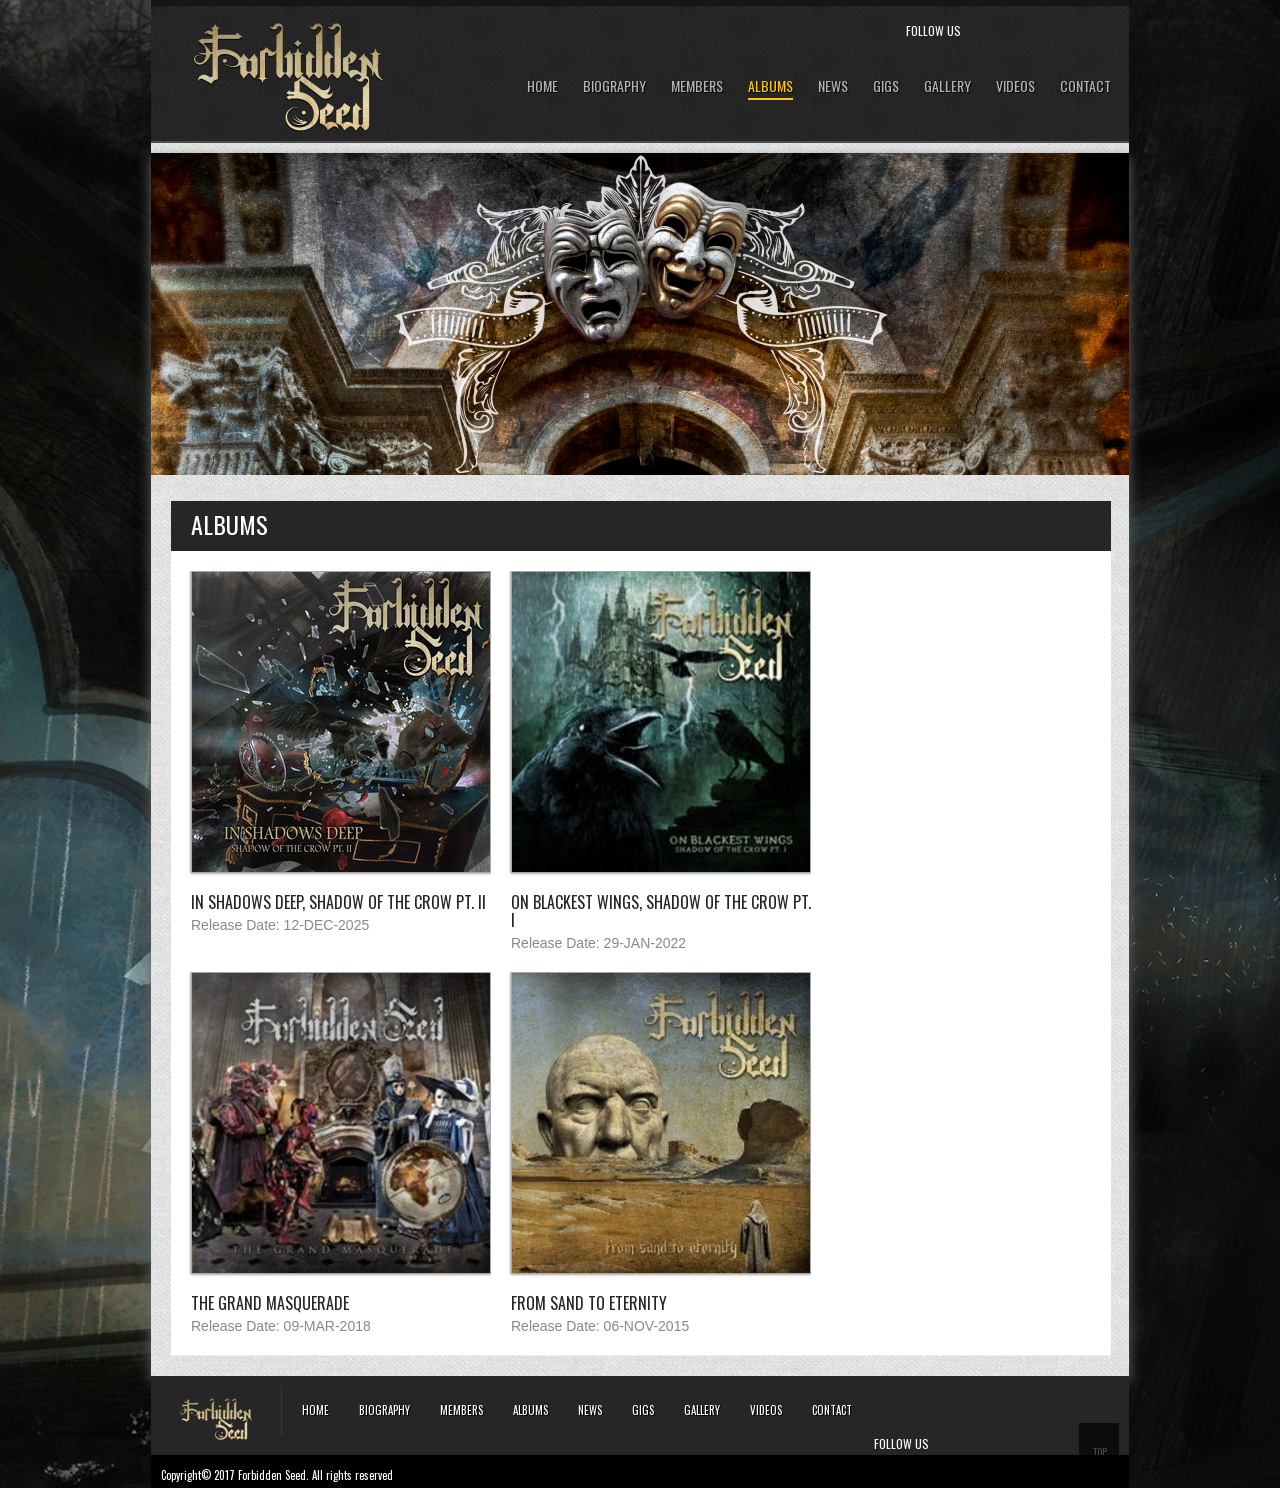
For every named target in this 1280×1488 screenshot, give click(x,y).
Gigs (643, 1410)
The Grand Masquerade (270, 1303)
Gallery (947, 86)
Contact (1085, 86)
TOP (1100, 1451)
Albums (770, 86)
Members (697, 86)
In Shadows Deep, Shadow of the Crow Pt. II (338, 902)
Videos (1015, 86)
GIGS (886, 86)
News (833, 86)
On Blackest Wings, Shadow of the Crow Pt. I (661, 911)
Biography (614, 86)
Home (542, 86)
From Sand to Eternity (589, 1303)
